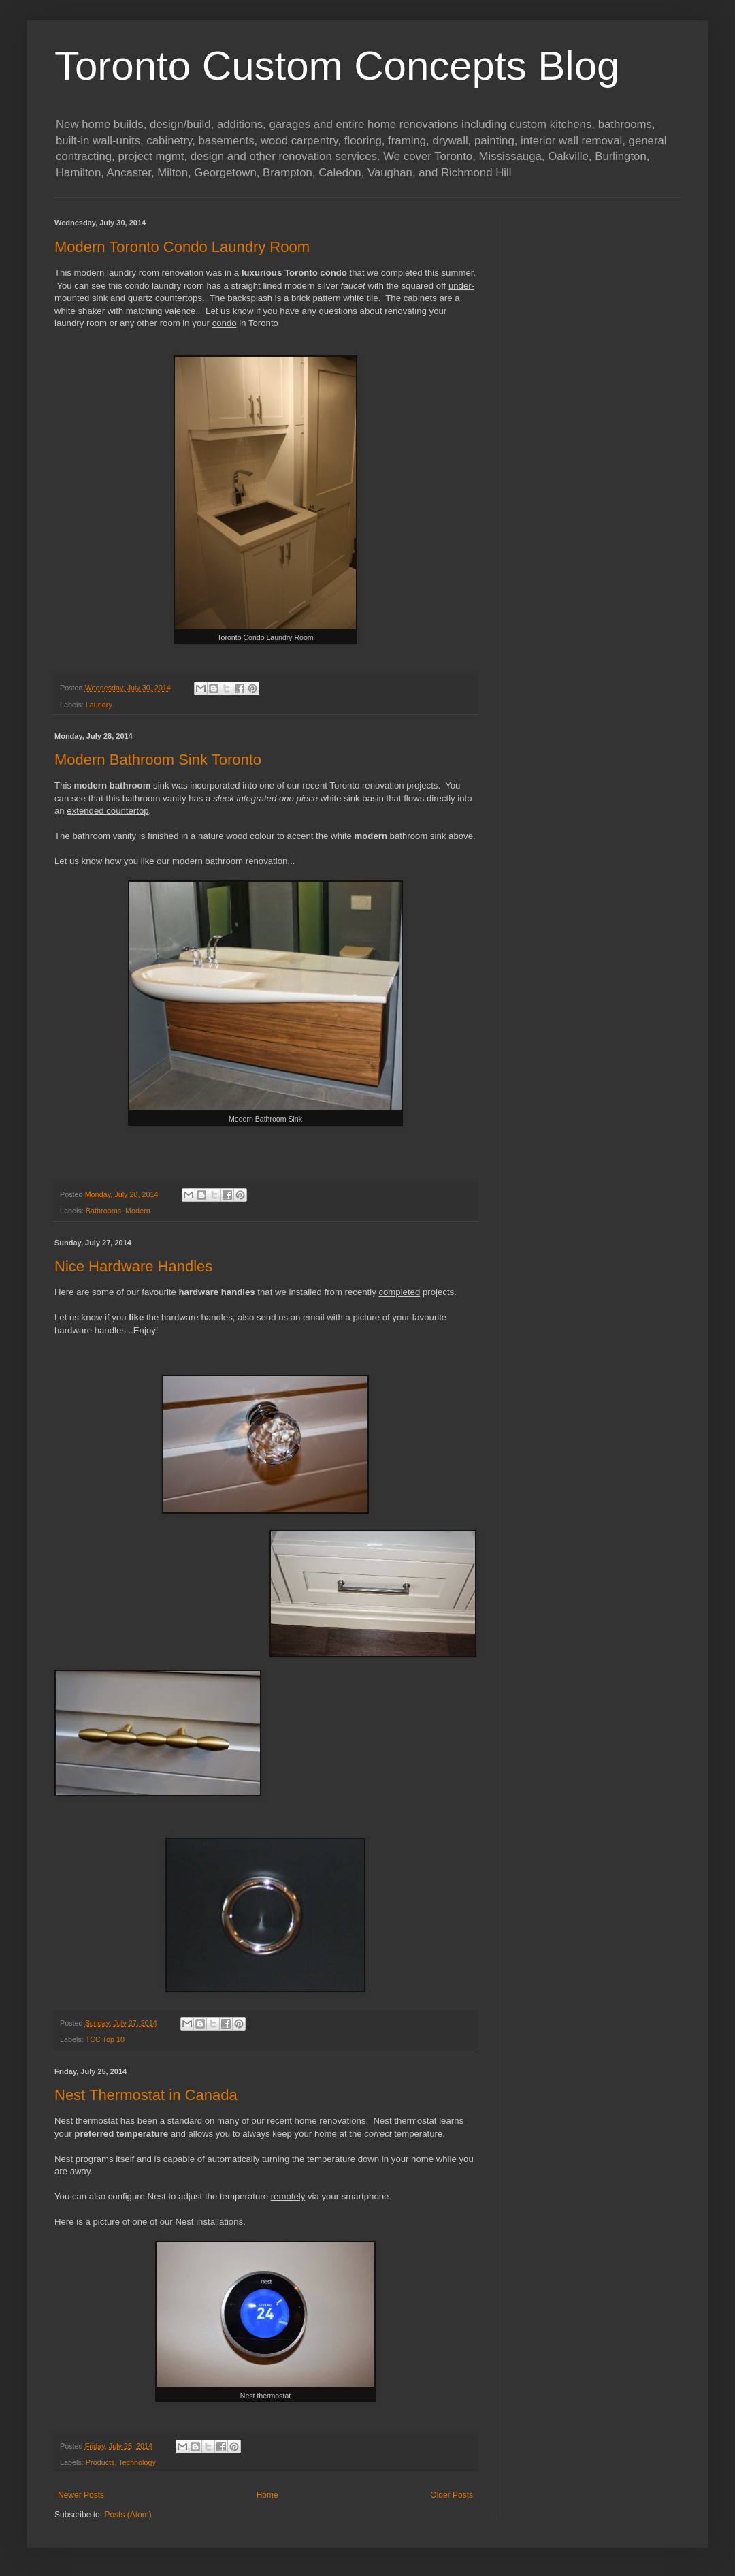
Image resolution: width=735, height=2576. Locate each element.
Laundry (99, 705)
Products (100, 2462)
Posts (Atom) (127, 2514)
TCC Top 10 (105, 2039)
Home (267, 2495)
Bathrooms (103, 1211)
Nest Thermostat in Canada (146, 2094)
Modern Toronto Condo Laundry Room (182, 246)
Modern (137, 1211)
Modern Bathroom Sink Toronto (157, 759)
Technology (137, 2462)
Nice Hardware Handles (133, 1266)
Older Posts (451, 2495)
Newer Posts (81, 2495)
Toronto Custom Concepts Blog (336, 66)
